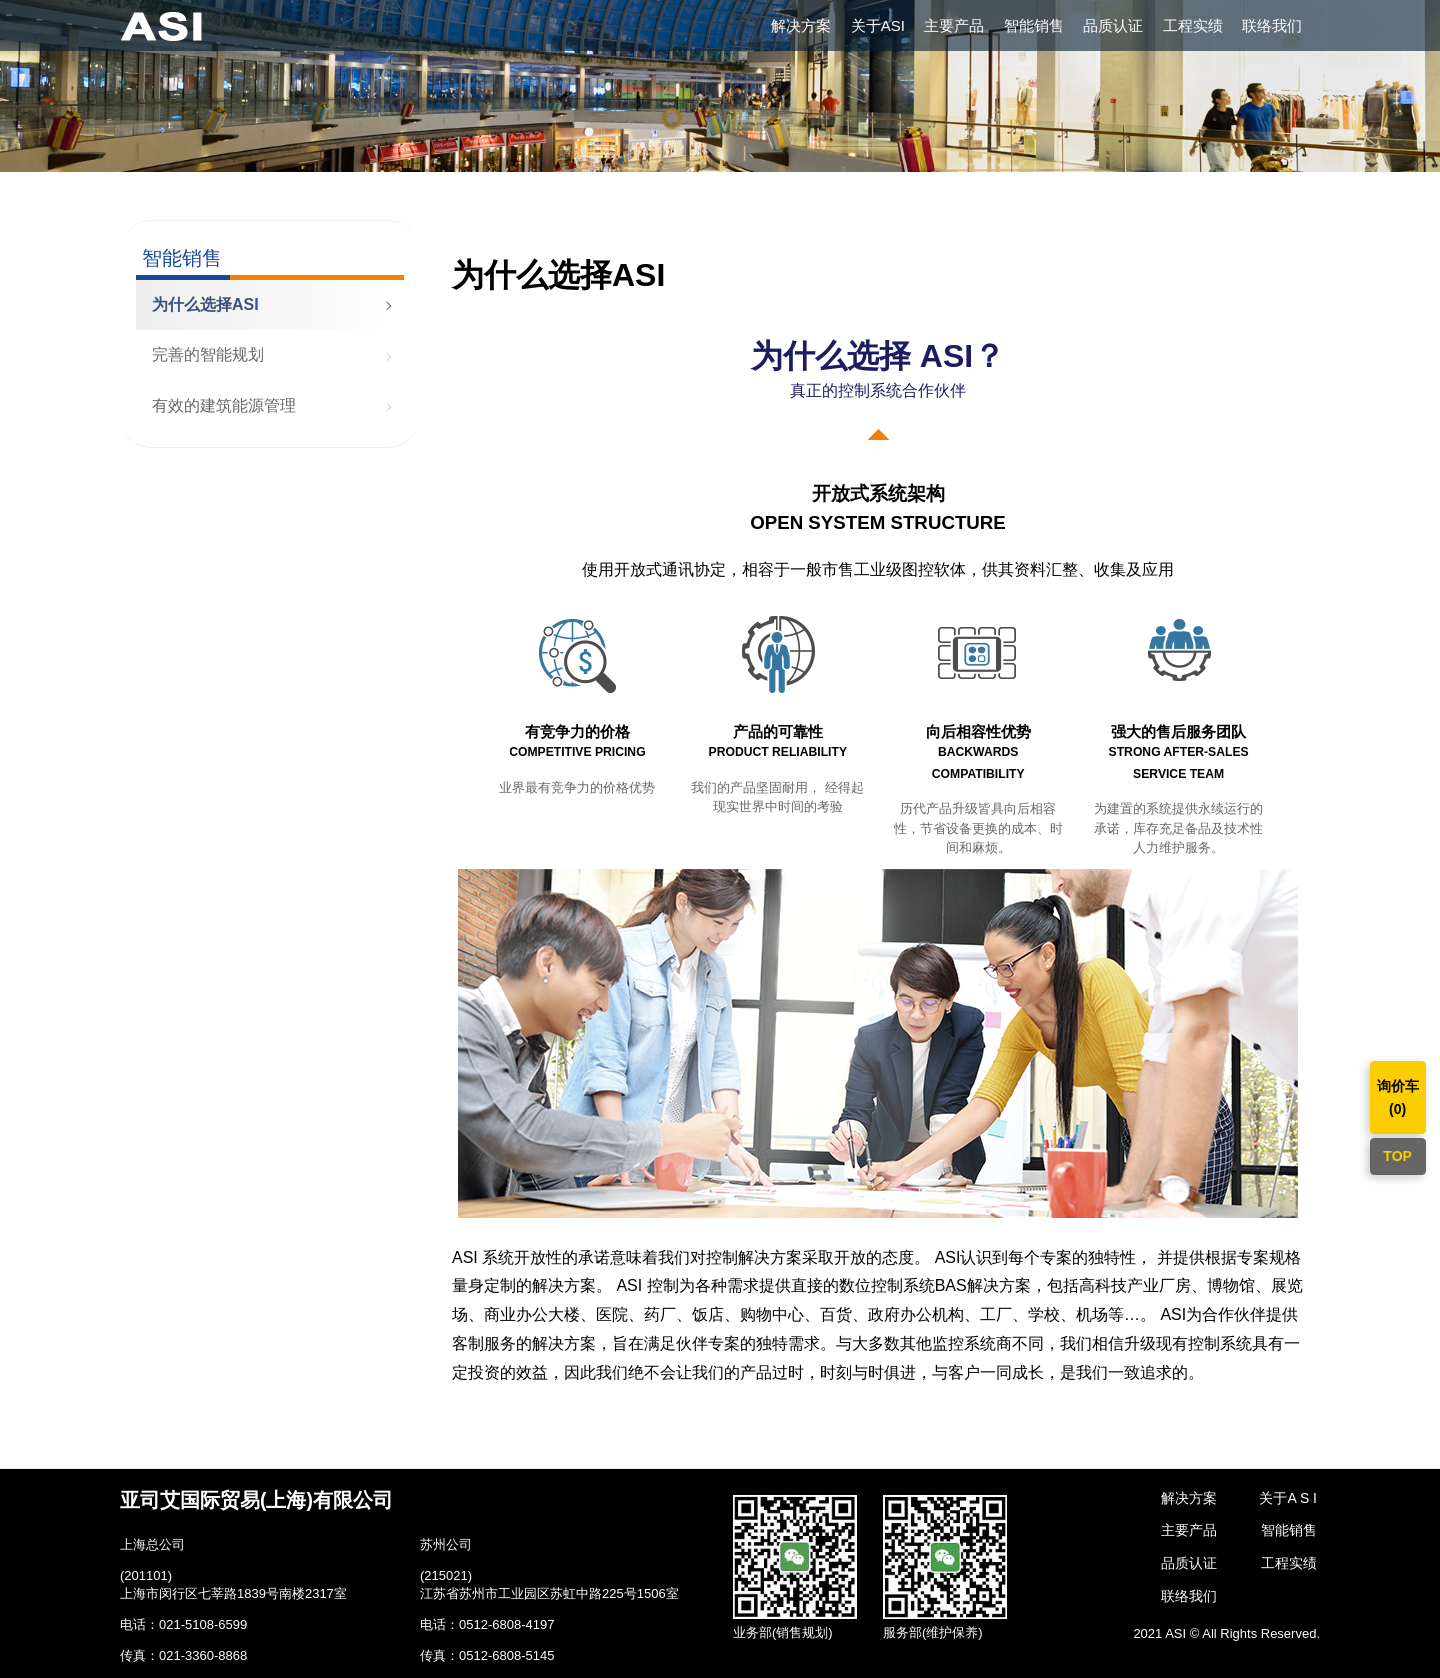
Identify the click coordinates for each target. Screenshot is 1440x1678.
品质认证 (1113, 25)
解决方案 (801, 25)
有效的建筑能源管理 (224, 405)
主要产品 (954, 25)
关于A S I (1288, 1498)
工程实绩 (1193, 25)
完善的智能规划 (208, 354)
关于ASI (878, 25)
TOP (1397, 1156)
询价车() (1398, 1097)
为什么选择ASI (205, 304)
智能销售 (1034, 25)
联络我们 (1272, 25)
